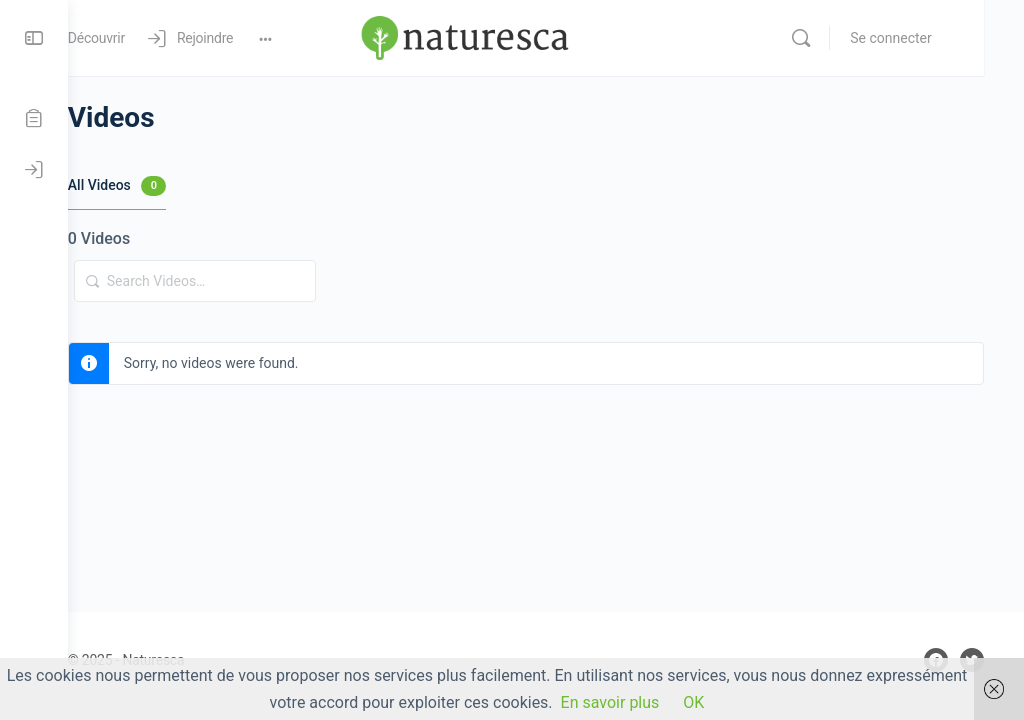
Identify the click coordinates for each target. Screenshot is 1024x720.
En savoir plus (610, 702)
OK (693, 702)
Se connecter (931, 38)
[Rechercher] (842, 38)
